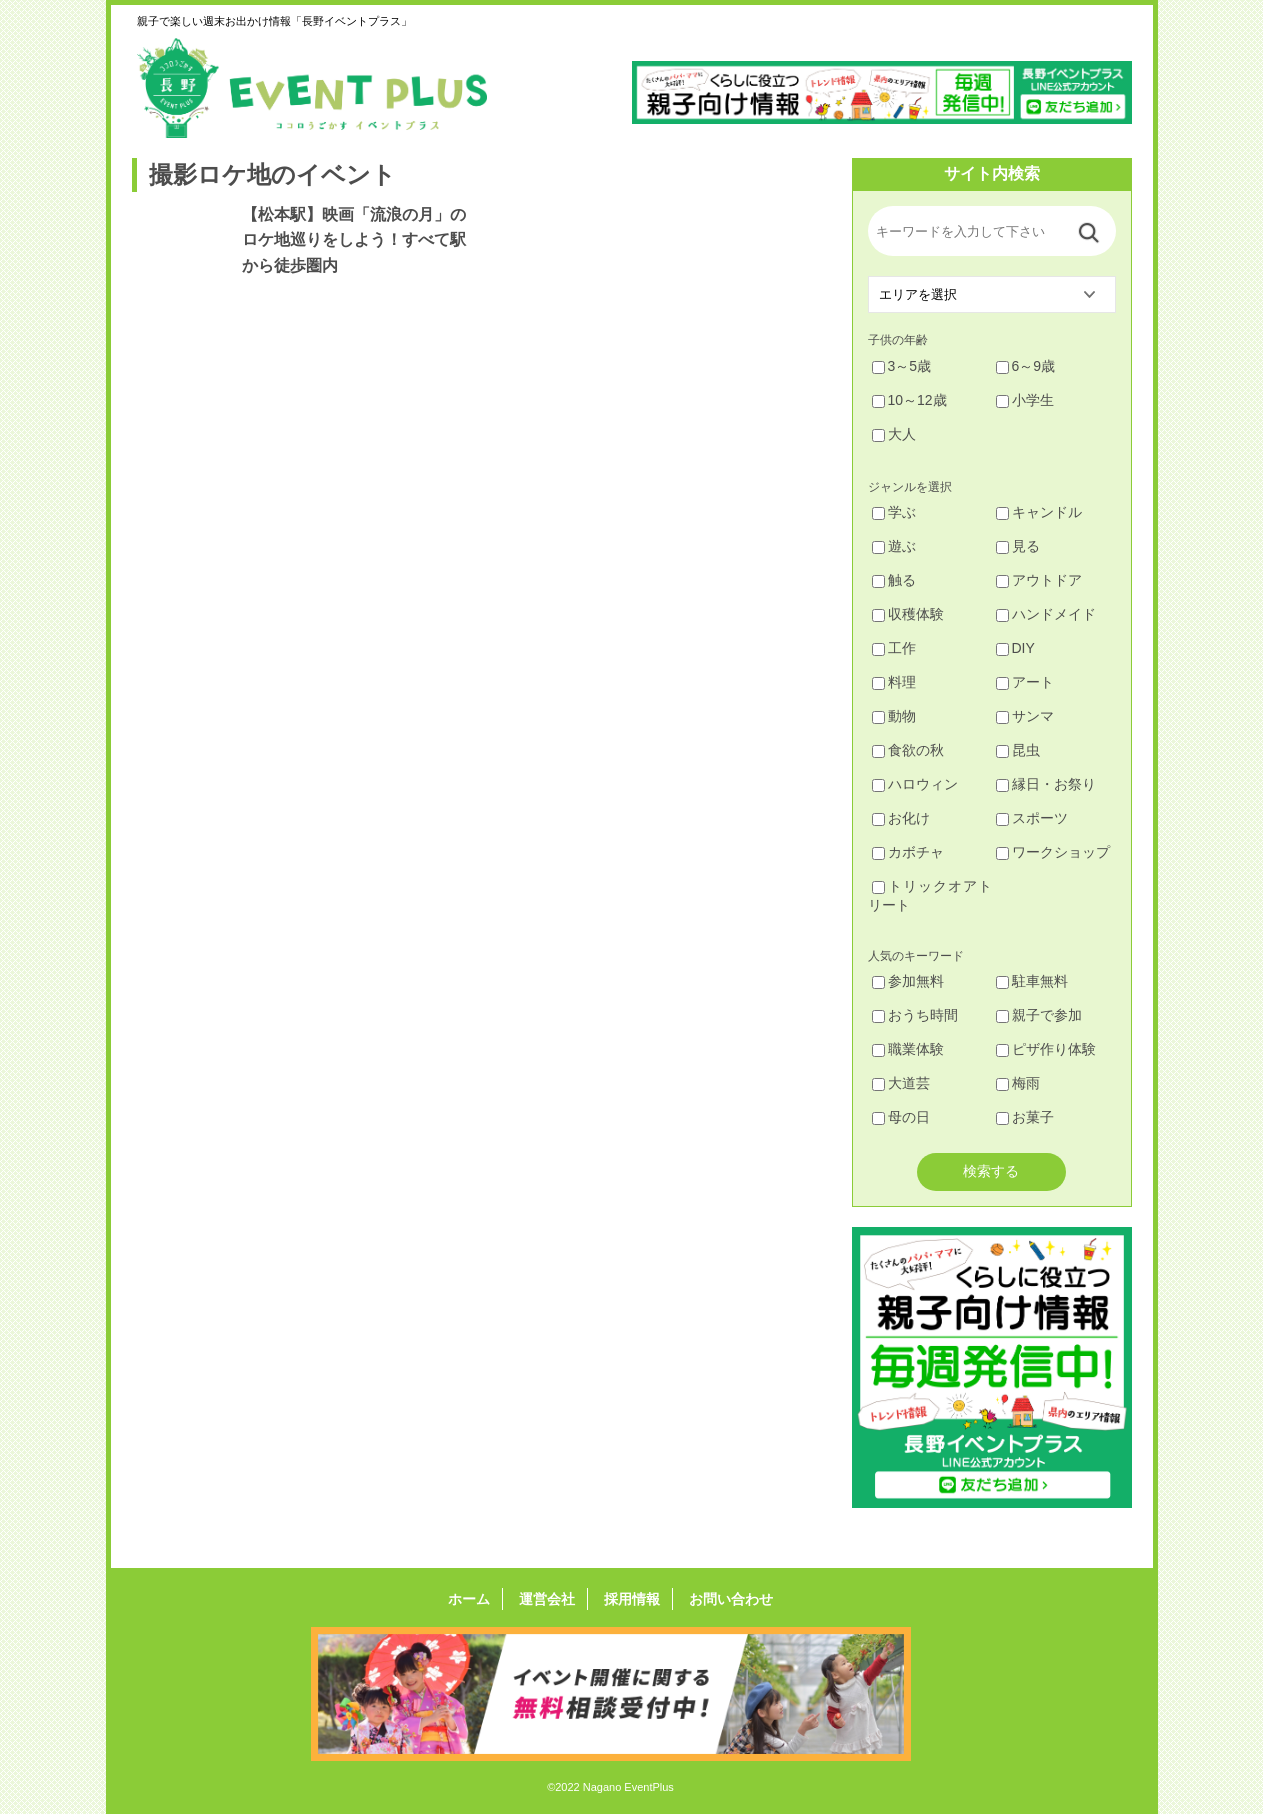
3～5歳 (902, 366)
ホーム (475, 1599)
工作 (894, 648)
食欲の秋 (908, 750)
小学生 (1025, 400)
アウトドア (1039, 580)
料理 (894, 682)
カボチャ (908, 852)
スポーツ (1032, 818)
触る (894, 580)
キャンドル (1039, 512)
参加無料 (908, 981)
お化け (901, 818)
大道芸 (901, 1083)
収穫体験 (908, 614)
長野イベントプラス (312, 88)
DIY (1015, 648)
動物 (894, 716)
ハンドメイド (1046, 614)
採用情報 (630, 1599)
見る (1018, 546)
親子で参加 (1039, 1015)
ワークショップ (1053, 852)
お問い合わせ (725, 1599)
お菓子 (1025, 1117)
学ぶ (894, 512)
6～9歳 (1026, 366)
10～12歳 (909, 400)
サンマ (1025, 716)
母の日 (901, 1117)
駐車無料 (1032, 981)
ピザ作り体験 (1046, 1049)
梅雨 (1018, 1083)
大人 (894, 434)
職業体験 (908, 1049)
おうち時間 (915, 1015)
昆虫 (1018, 750)
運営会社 (549, 1599)
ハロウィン (915, 784)
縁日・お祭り (1046, 784)
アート (1025, 682)
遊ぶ (894, 546)
